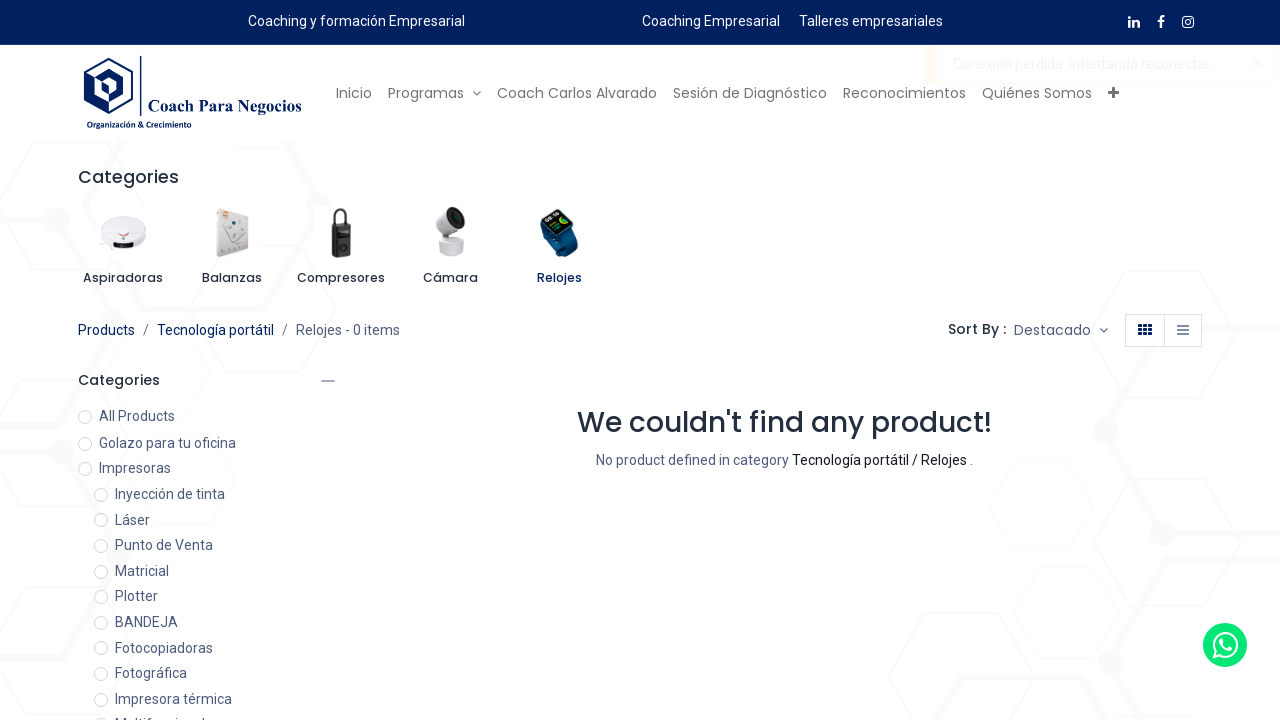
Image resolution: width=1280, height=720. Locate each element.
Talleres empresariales (871, 21)
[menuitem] (354, 94)
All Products (137, 416)
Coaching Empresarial (711, 21)
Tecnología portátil (215, 330)
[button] (1113, 94)
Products (106, 330)
